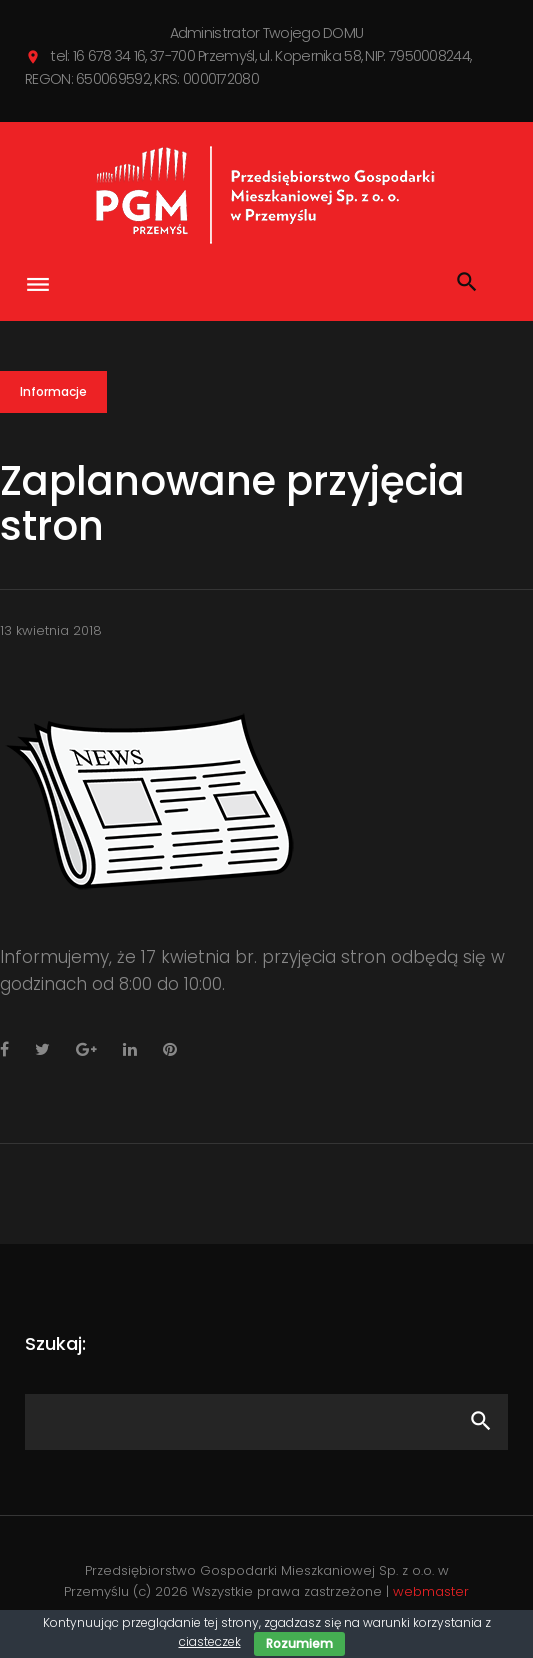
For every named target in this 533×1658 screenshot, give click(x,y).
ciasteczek (210, 1641)
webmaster (431, 1591)
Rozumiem (299, 1643)
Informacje (53, 391)
